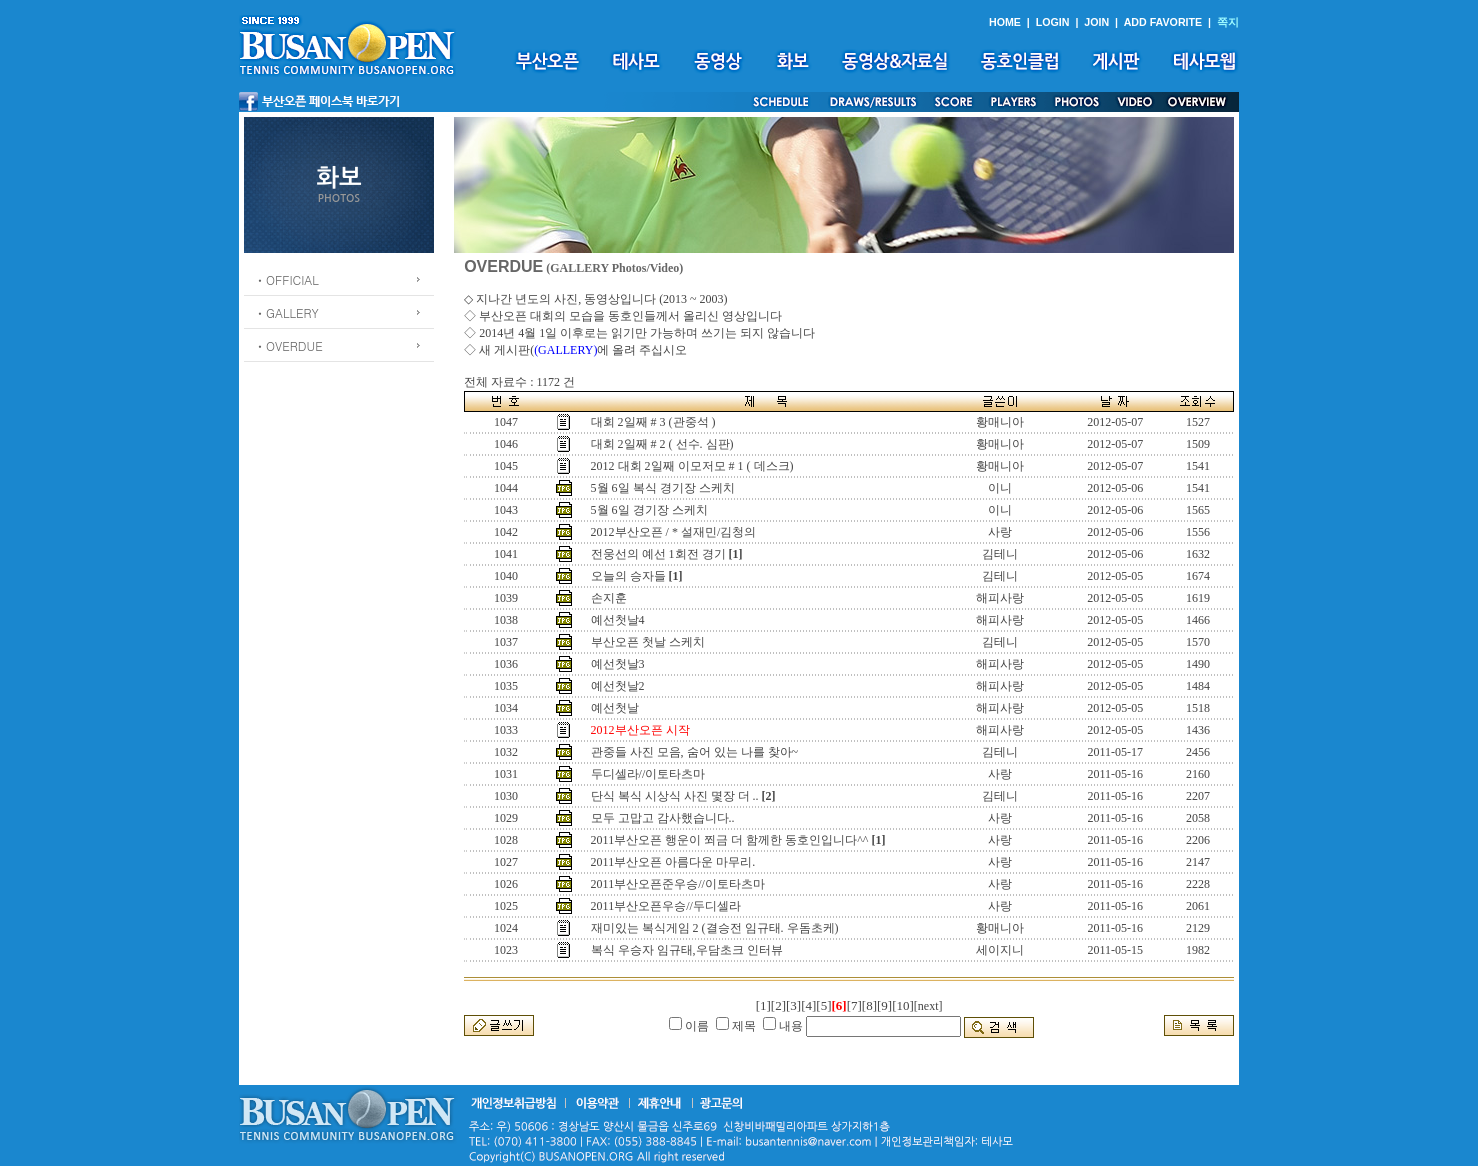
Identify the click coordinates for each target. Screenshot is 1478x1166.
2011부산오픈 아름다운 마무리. (673, 862)
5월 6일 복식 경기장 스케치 (663, 488)
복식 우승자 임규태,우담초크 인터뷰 (687, 950)
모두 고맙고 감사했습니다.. (663, 818)
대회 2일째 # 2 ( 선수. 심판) (662, 444)
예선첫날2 (618, 686)
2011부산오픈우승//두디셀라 (666, 906)
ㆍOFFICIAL (286, 279)
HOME (1005, 22)
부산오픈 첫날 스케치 (648, 642)
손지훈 (609, 598)
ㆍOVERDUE (288, 345)
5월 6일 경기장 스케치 (649, 510)
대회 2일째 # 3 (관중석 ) (653, 422)
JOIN (1096, 22)
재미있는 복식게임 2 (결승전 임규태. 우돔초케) (715, 928)
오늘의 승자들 (628, 576)
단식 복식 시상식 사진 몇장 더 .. (675, 796)
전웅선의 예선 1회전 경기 (658, 554)
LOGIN (1053, 22)
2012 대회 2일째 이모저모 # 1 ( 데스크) (692, 466)
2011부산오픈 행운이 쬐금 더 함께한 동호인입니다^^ (730, 840)
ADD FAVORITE (1163, 22)
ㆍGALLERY (286, 312)
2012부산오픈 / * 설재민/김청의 (674, 532)
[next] (928, 1006)
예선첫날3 (618, 664)
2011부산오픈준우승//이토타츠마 (678, 884)
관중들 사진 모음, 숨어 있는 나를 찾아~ (695, 752)
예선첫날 (615, 708)
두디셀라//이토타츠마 (648, 774)
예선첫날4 (618, 620)
